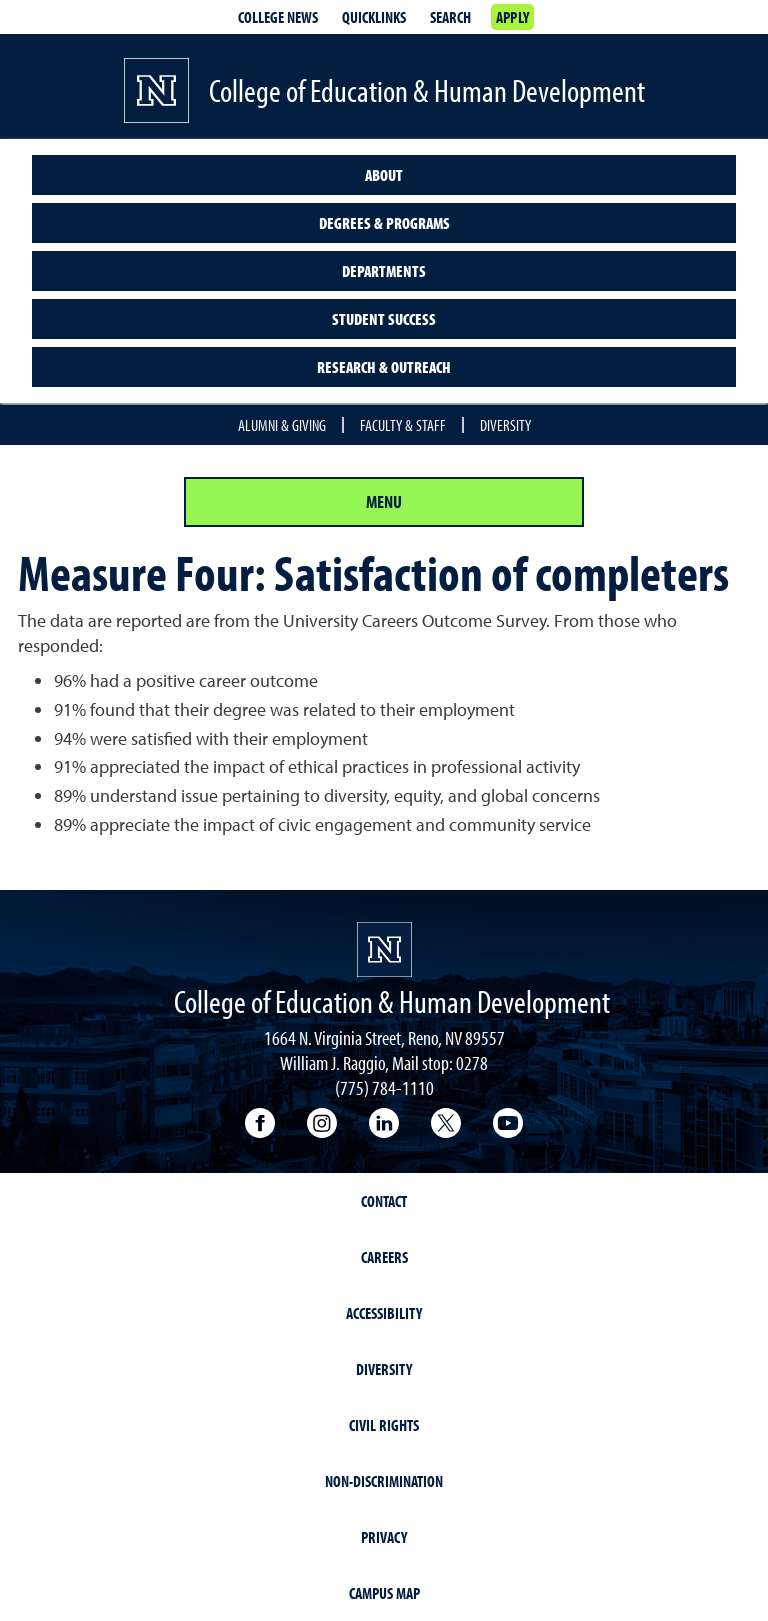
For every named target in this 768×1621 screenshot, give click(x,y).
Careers (384, 1257)
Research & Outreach (384, 367)
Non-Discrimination (384, 1481)
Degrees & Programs (384, 223)
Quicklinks (374, 17)
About (384, 175)
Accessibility (384, 1313)
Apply (512, 17)
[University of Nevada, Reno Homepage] (384, 949)
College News (278, 17)
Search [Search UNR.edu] (450, 17)
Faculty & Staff (403, 425)
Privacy (384, 1537)
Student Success (384, 319)
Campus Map (384, 1593)
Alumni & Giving (282, 425)
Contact (384, 1201)
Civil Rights (384, 1425)
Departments (384, 271)
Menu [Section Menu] (384, 501)
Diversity (505, 425)
